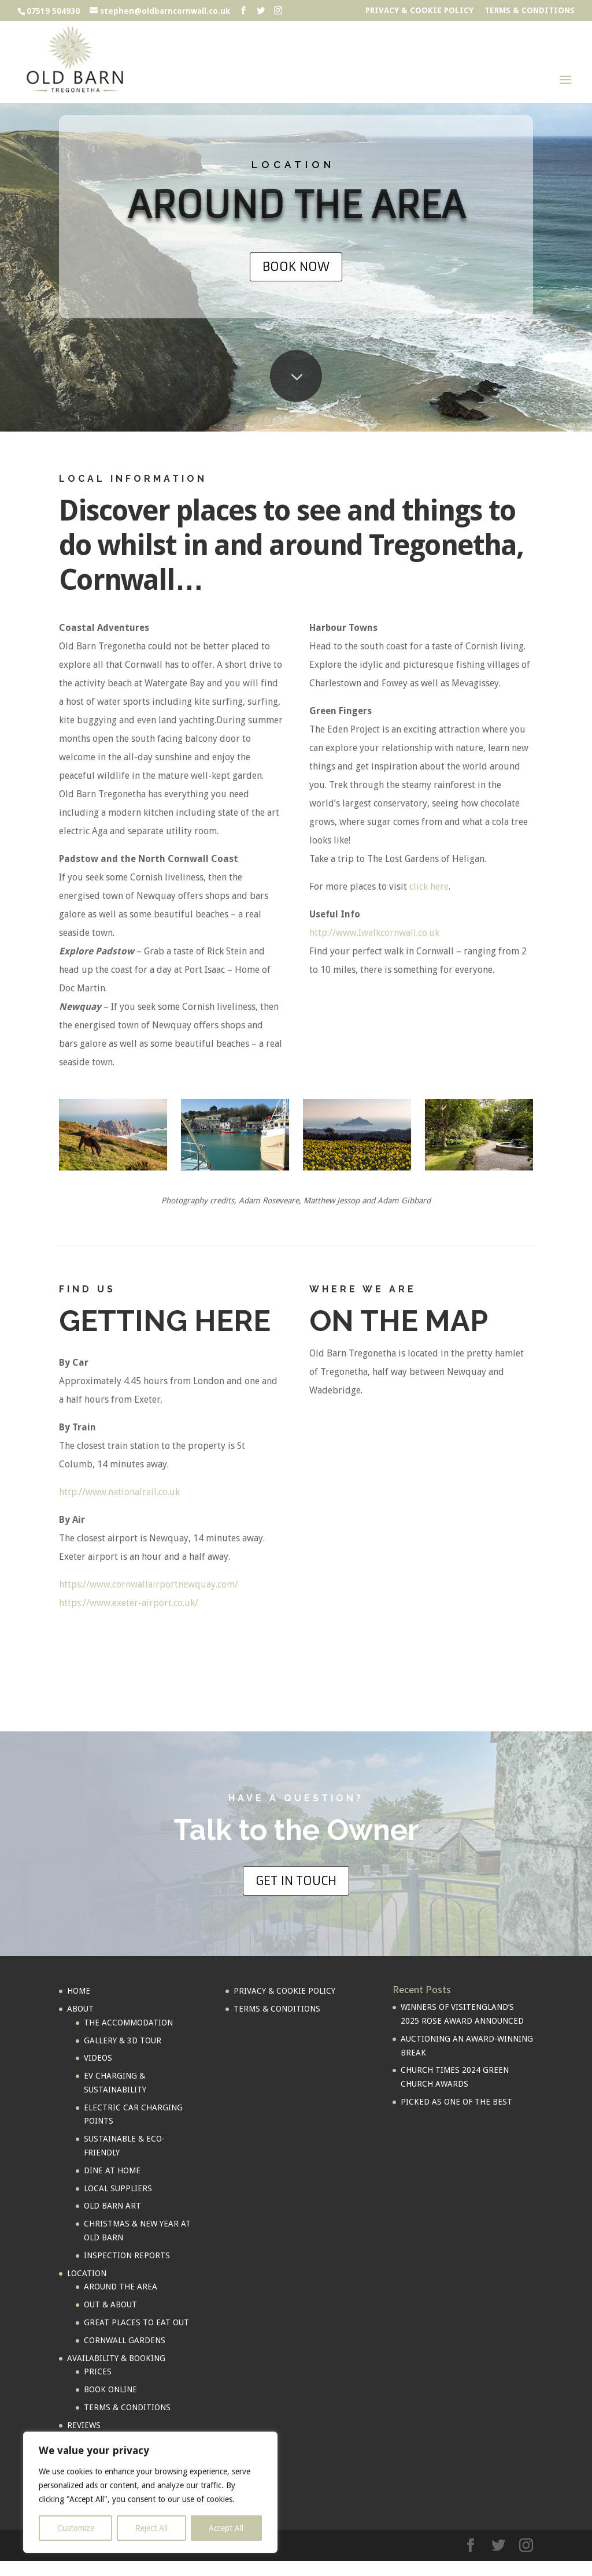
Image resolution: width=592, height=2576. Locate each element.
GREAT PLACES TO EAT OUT (136, 2322)
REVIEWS (84, 2425)
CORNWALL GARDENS (124, 2340)
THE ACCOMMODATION (128, 2022)
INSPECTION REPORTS (127, 2255)
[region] (150, 2492)
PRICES (98, 2371)
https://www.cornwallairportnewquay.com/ (148, 1584)
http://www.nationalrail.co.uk (119, 1491)
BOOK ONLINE (110, 2389)
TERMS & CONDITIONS (529, 10)
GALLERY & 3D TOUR (122, 2040)
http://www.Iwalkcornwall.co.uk (374, 932)
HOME (78, 1990)
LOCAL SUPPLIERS (118, 2188)
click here (429, 886)
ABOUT (80, 2008)
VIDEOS (98, 2057)
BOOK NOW (296, 266)
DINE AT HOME (112, 2170)
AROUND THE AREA (120, 2286)
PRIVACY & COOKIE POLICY (419, 10)
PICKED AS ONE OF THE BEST (456, 2101)
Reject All (151, 2528)
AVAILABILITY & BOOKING (116, 2358)
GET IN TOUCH (296, 1881)
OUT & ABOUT (110, 2304)
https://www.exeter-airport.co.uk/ (128, 1602)
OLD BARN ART (112, 2205)
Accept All (226, 2528)
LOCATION (86, 2273)
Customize (75, 2528)
